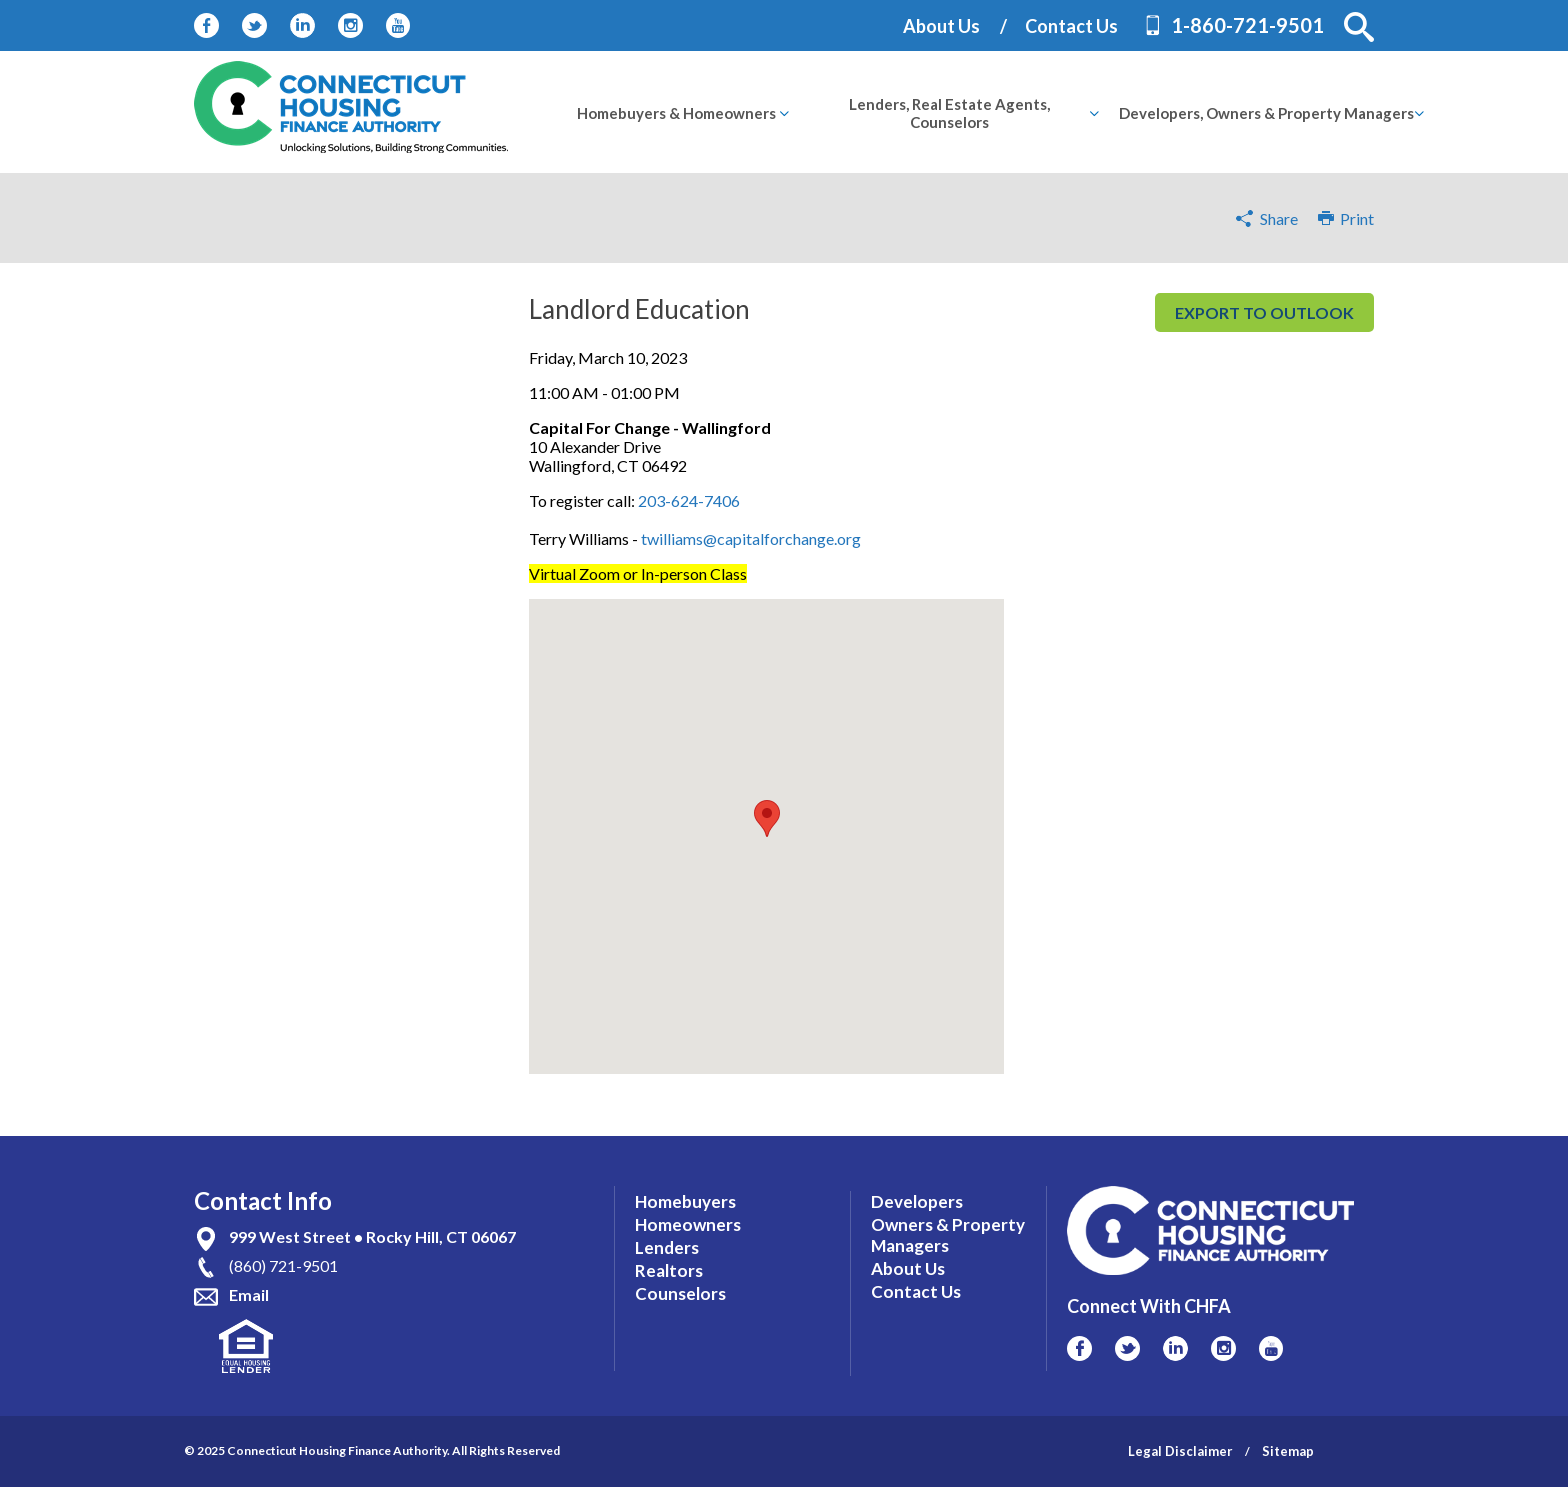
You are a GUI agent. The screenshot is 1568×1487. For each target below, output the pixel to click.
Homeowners (688, 1224)
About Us (941, 26)
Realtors (669, 1270)
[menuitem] (676, 113)
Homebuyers (685, 1201)
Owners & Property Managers (948, 1235)
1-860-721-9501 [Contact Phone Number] (1247, 25)
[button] (1359, 27)
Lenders (667, 1247)
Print (1346, 218)
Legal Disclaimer (1180, 1451)
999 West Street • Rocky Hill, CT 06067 (372, 1236)
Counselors (680, 1293)
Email (249, 1294)
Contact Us (1071, 26)
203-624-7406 (689, 500)
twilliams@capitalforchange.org (751, 538)
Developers (917, 1201)
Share (1279, 218)
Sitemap (1288, 1451)
